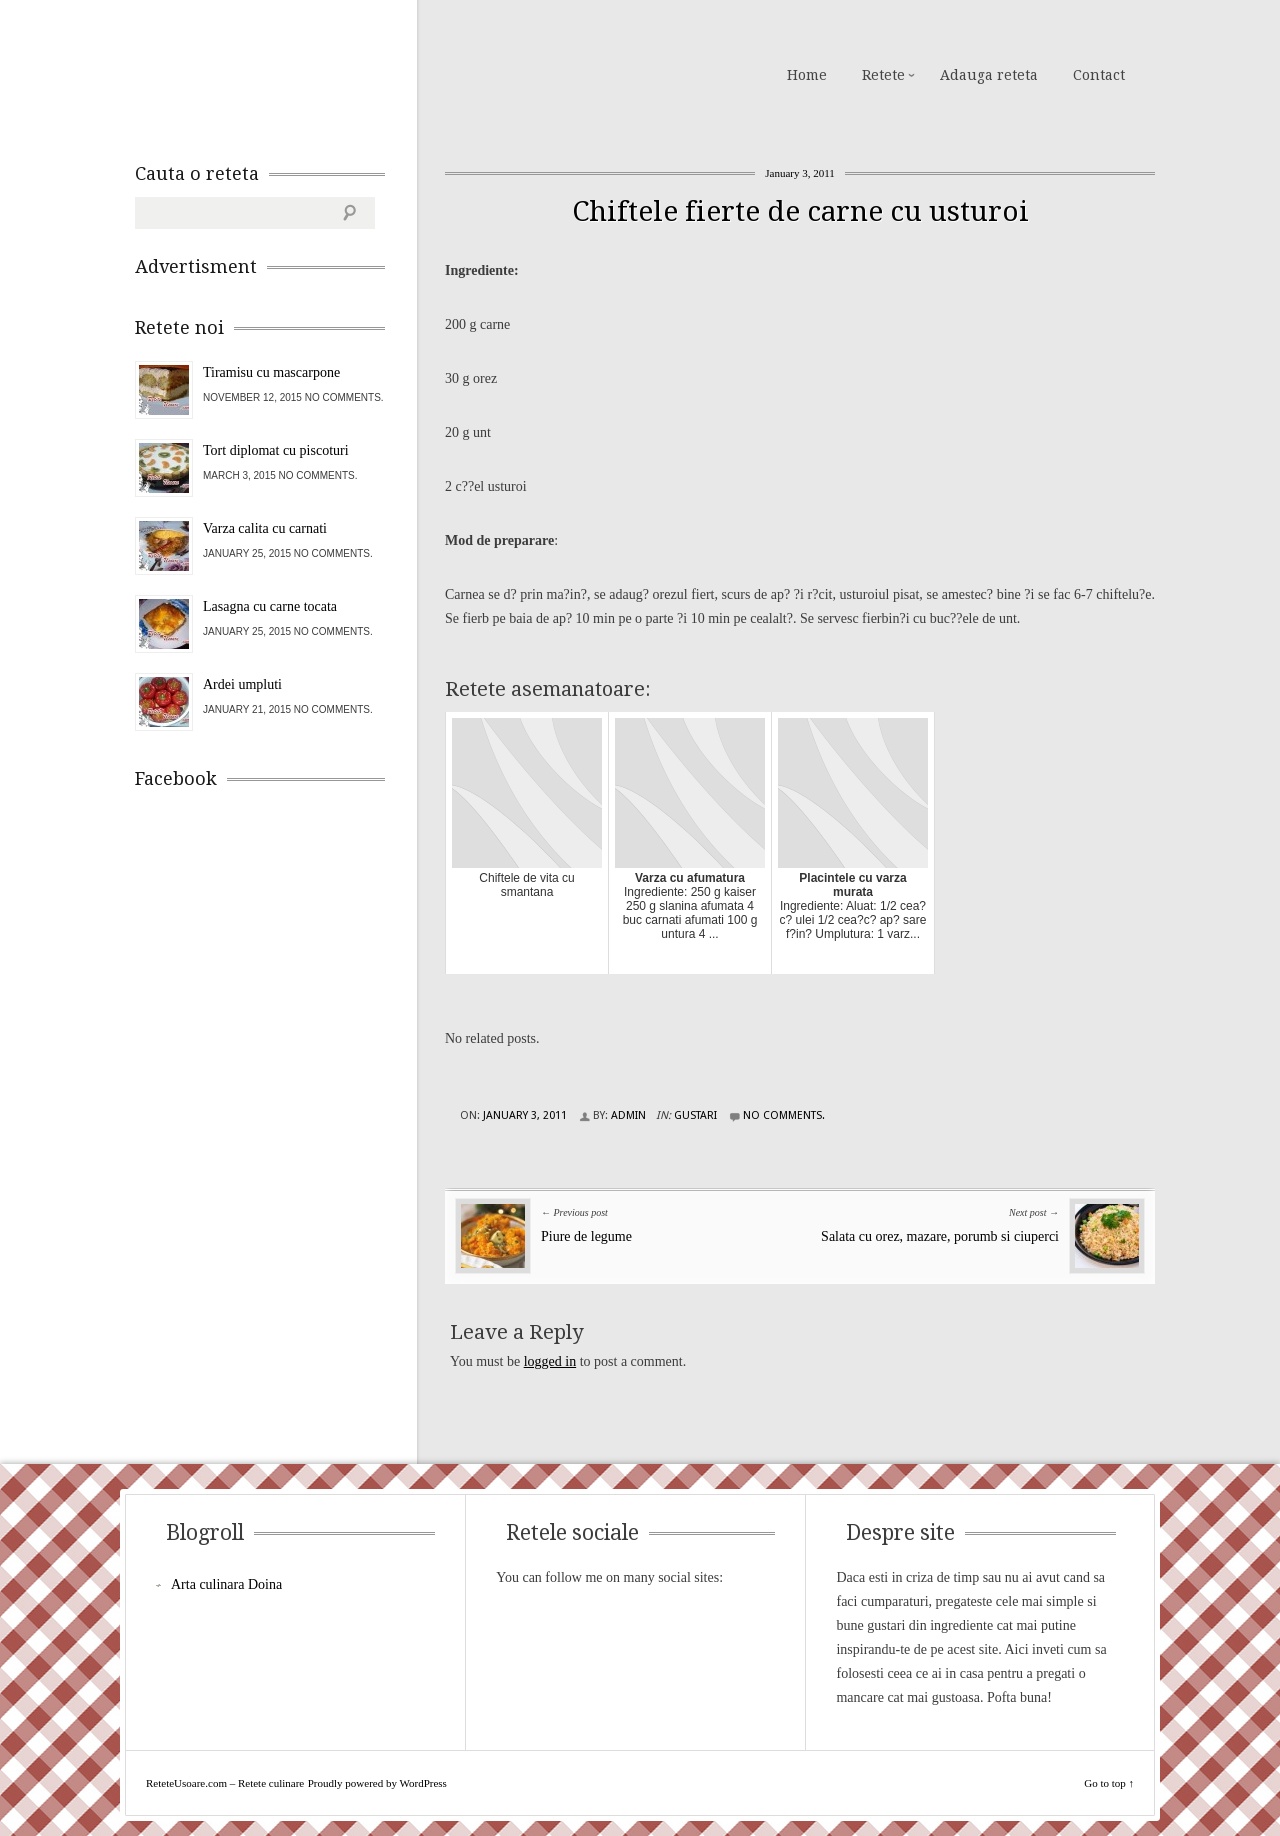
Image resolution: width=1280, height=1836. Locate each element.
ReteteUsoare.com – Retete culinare (279, 73)
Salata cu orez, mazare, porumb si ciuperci (940, 1236)
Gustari (695, 1115)
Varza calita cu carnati (265, 528)
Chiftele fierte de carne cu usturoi (800, 211)
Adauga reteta (989, 75)
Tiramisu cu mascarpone (271, 372)
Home (807, 75)
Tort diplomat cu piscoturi (276, 450)
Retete (883, 75)
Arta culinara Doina (226, 1584)
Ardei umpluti (242, 684)
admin (628, 1115)
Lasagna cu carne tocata (270, 606)
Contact (1099, 75)
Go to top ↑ (1109, 1783)
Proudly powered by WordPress (377, 1783)
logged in (550, 1361)
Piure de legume (586, 1236)
